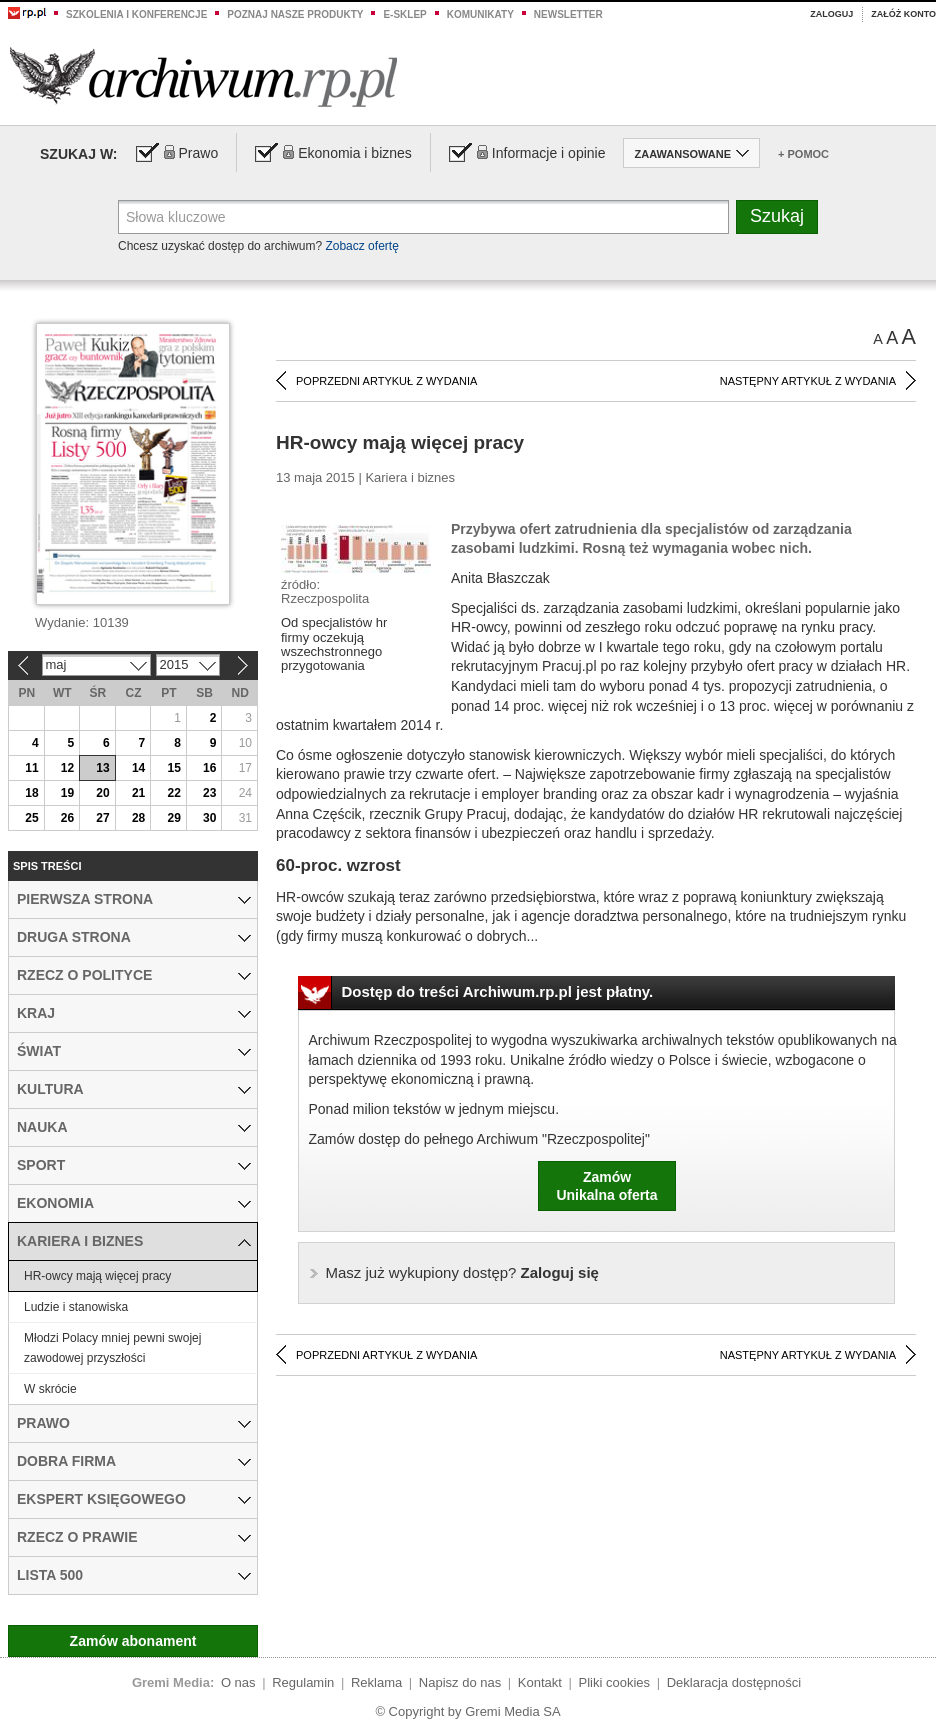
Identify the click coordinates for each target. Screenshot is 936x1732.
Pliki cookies (615, 1682)
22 (173, 793)
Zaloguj (831, 14)
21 (138, 793)
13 (102, 768)
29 (173, 818)
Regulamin (303, 1682)
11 (31, 768)
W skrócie (50, 1389)
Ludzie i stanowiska (76, 1307)
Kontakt (540, 1682)
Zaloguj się (462, 1272)
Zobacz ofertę (361, 246)
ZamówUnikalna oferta (606, 1186)
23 (209, 793)
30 (209, 818)
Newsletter (568, 14)
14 (138, 768)
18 (31, 793)
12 (67, 768)
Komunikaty (480, 14)
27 (102, 818)
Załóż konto (903, 14)
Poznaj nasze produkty (295, 14)
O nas (238, 1682)
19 (67, 793)
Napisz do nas (460, 1682)
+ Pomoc (803, 154)
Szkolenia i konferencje (136, 14)
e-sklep (404, 14)
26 (67, 818)
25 (31, 818)
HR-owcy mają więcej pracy (97, 1276)
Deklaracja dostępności (734, 1682)
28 (138, 818)
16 (209, 768)
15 (173, 768)
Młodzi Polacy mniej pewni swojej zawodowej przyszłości (112, 1348)
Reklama (376, 1682)
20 (102, 793)
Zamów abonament (133, 1641)
